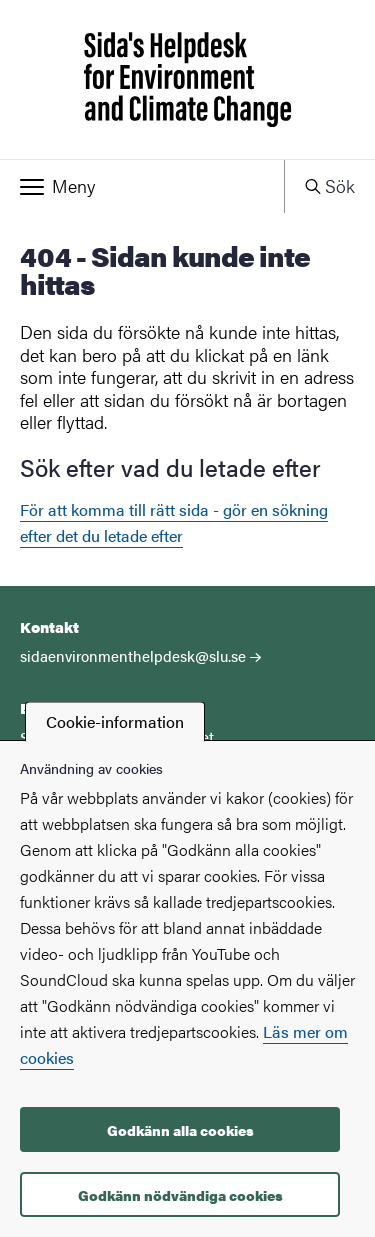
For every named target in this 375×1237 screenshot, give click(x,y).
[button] (142, 186)
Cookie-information (115, 721)
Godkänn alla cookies (180, 1130)
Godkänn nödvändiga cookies (180, 1195)
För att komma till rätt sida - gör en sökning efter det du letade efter (174, 522)
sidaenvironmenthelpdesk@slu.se (133, 655)
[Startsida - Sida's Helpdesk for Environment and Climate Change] (187, 79)
